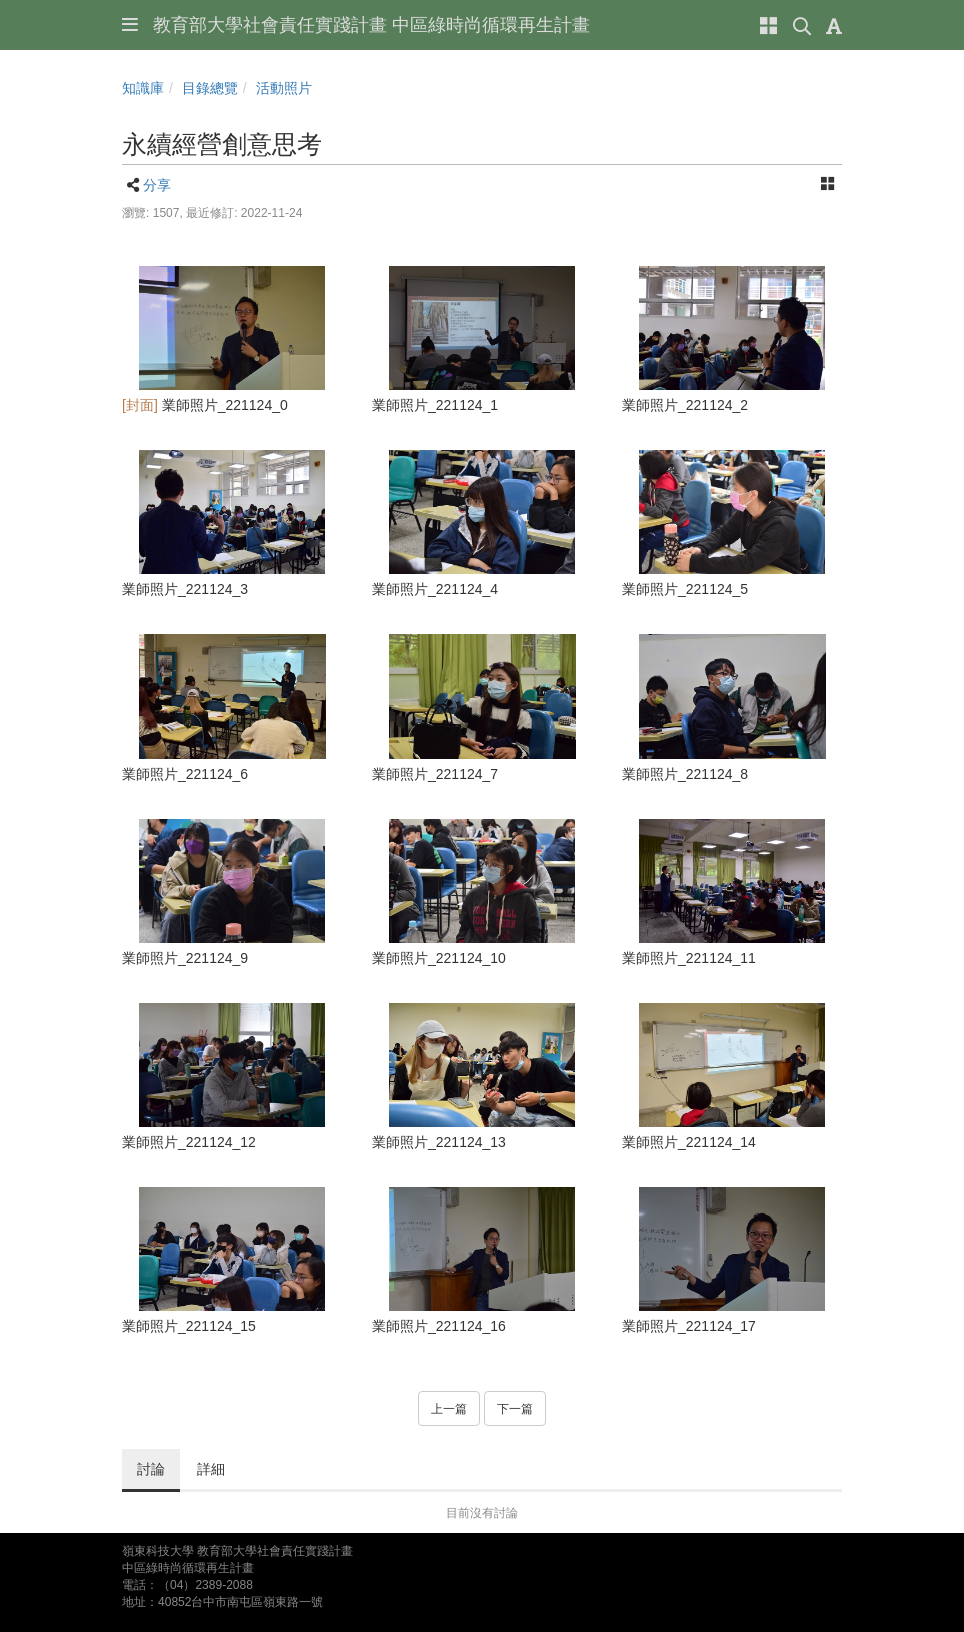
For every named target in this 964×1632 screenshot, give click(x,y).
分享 (157, 185)
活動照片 (284, 88)
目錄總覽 (210, 88)
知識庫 (143, 88)
